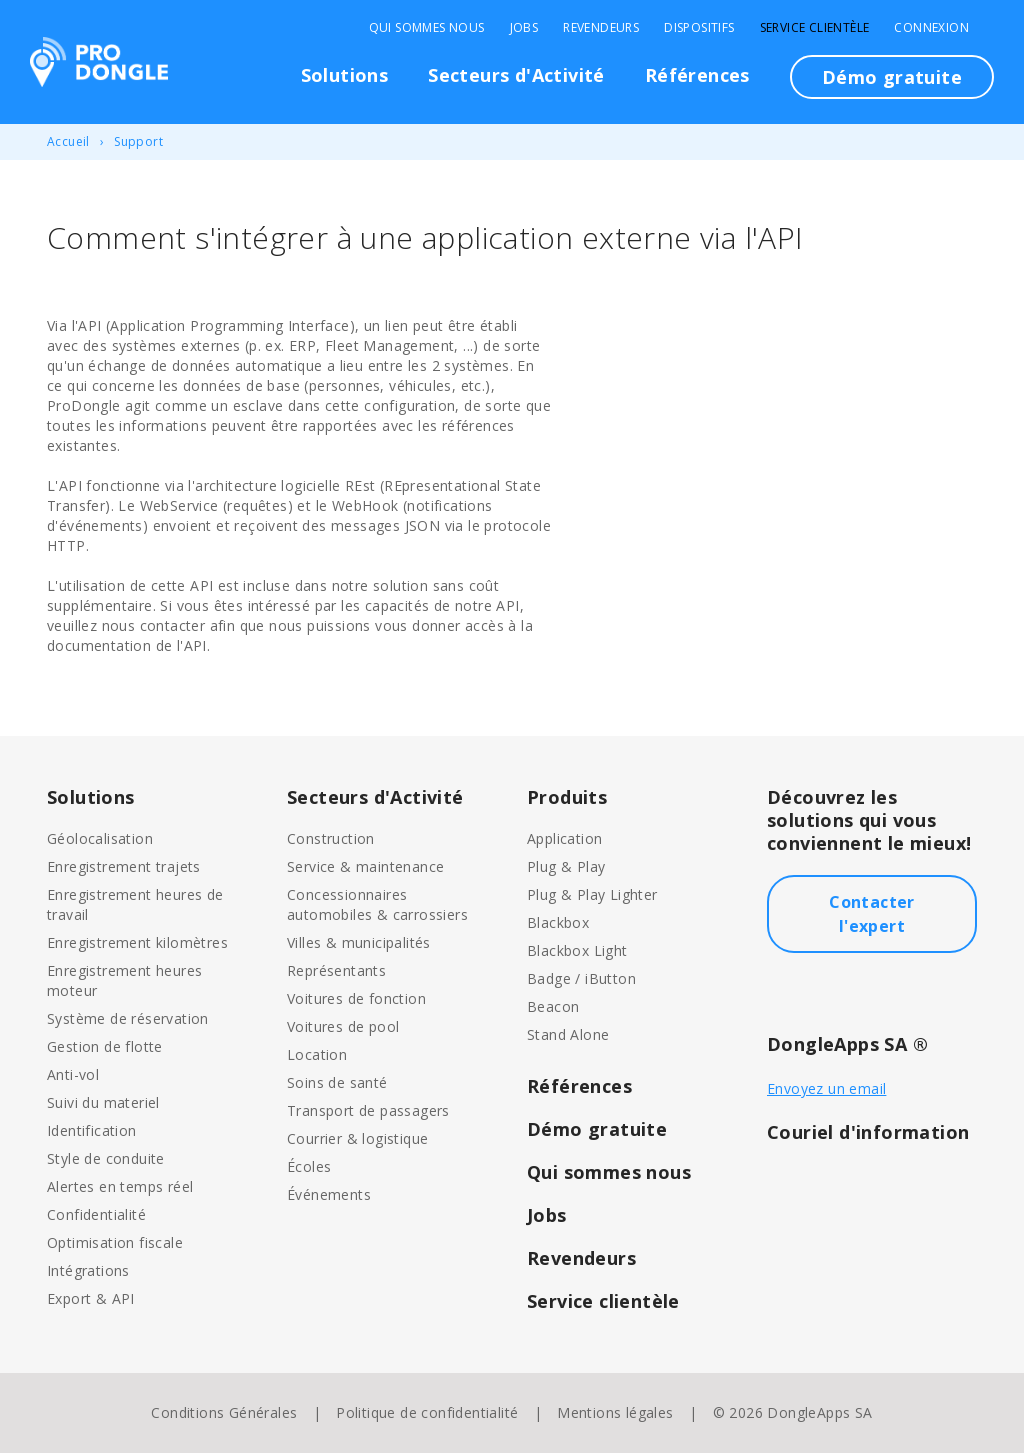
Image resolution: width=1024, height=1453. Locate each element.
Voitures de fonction (356, 998)
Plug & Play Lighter (592, 894)
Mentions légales (615, 1412)
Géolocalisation (100, 838)
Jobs (524, 28)
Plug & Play (566, 866)
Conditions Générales (224, 1412)
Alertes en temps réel (120, 1186)
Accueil (68, 141)
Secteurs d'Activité (516, 75)
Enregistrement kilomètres (137, 942)
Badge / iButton (581, 978)
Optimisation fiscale (115, 1242)
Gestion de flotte (105, 1046)
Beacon (553, 1006)
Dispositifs (699, 28)
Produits (567, 797)
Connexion (931, 28)
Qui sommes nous (427, 28)
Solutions (345, 75)
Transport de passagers (368, 1110)
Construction (331, 838)
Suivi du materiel (103, 1102)
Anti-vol (73, 1074)
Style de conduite (106, 1158)
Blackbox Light (577, 950)
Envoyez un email (826, 1088)
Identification (92, 1130)
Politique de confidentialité (427, 1412)
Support (138, 141)
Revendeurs (601, 28)
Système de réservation (128, 1018)
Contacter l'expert (872, 914)
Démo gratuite (892, 77)
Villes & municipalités (359, 942)
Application (564, 838)
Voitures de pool (343, 1026)
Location (317, 1054)
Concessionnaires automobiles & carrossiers (377, 904)
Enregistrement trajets (124, 866)
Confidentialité (96, 1214)
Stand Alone (568, 1034)
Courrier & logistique (357, 1138)
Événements (329, 1194)
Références (697, 75)
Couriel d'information (868, 1132)
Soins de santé (337, 1082)
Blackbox (558, 922)
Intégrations (88, 1270)
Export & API (91, 1298)
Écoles (309, 1166)
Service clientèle (815, 28)
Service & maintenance (365, 866)
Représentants (336, 970)
